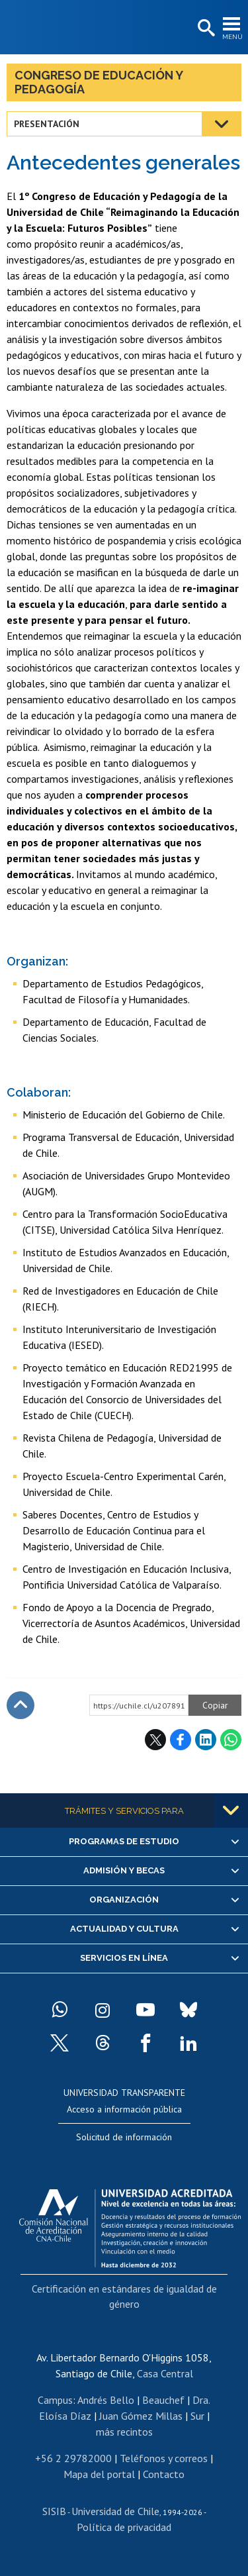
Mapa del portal (99, 2474)
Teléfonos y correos (164, 2458)
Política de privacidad (124, 2527)
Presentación (46, 124)
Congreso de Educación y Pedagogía (99, 82)
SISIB (54, 2511)
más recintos (124, 2431)
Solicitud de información (124, 2137)
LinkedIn (206, 1740)
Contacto (164, 2474)
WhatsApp (230, 1739)
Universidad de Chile (115, 2511)
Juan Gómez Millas (141, 2415)
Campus (55, 2399)
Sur (197, 2415)
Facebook (180, 1739)
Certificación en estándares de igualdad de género (124, 2296)
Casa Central (165, 2373)
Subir (20, 1705)
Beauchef (163, 2399)
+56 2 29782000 (73, 2458)
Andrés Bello (105, 2399)
